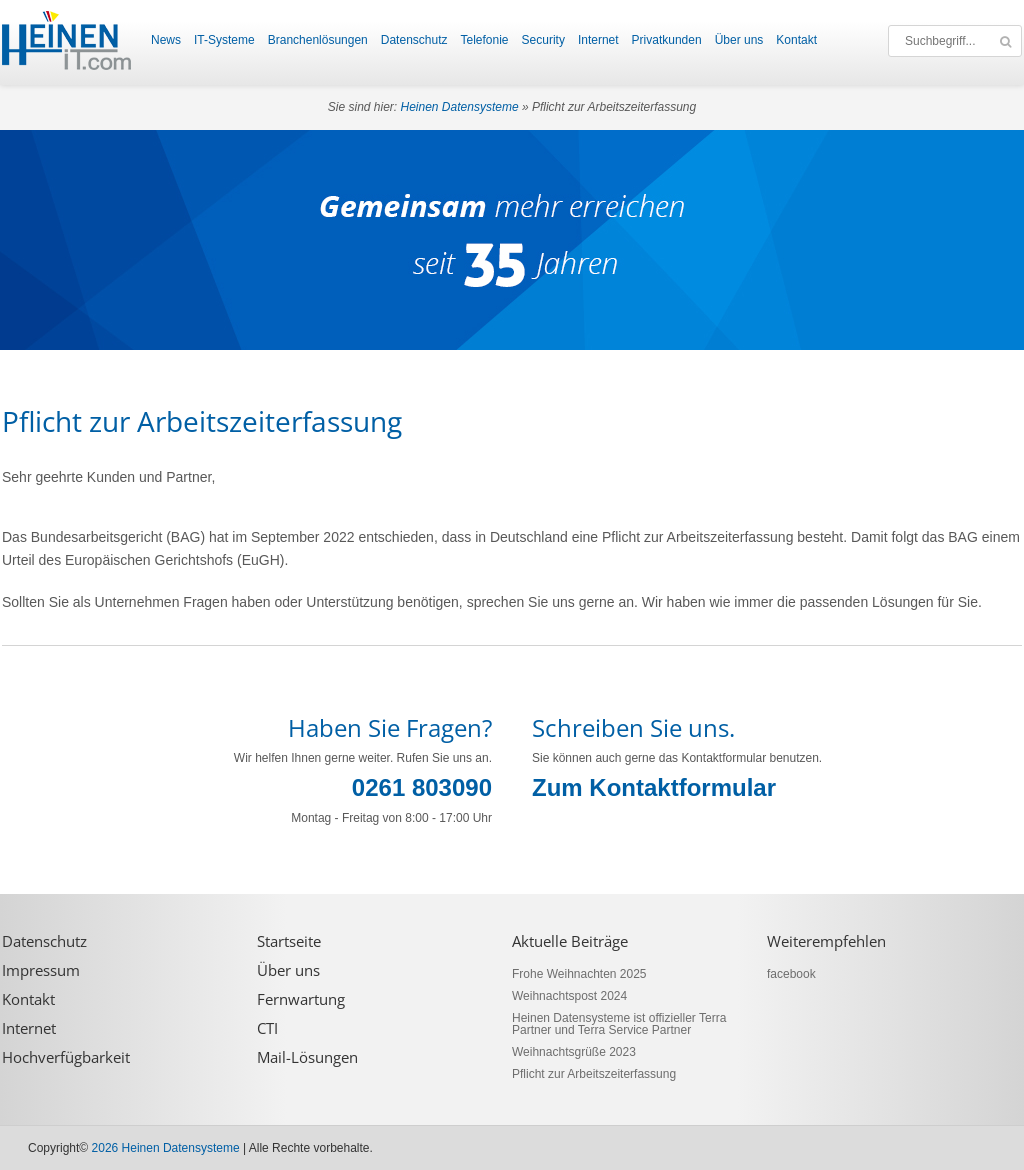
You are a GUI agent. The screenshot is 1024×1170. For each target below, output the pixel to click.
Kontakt (796, 40)
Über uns (739, 40)
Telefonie (484, 40)
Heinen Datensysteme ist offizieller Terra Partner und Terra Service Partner (619, 1024)
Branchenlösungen (318, 40)
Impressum (41, 970)
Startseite (289, 941)
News (166, 40)
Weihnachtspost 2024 (569, 996)
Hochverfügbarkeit (66, 1057)
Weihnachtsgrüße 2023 (574, 1052)
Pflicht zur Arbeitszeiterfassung (594, 1074)
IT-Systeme (224, 40)
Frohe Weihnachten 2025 (579, 974)
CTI (267, 1028)
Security (543, 40)
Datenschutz (414, 40)
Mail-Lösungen (307, 1057)
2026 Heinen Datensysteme (166, 1148)
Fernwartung (301, 999)
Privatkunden (667, 40)
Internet (598, 40)
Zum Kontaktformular (654, 787)
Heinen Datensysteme (460, 107)
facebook (791, 974)
